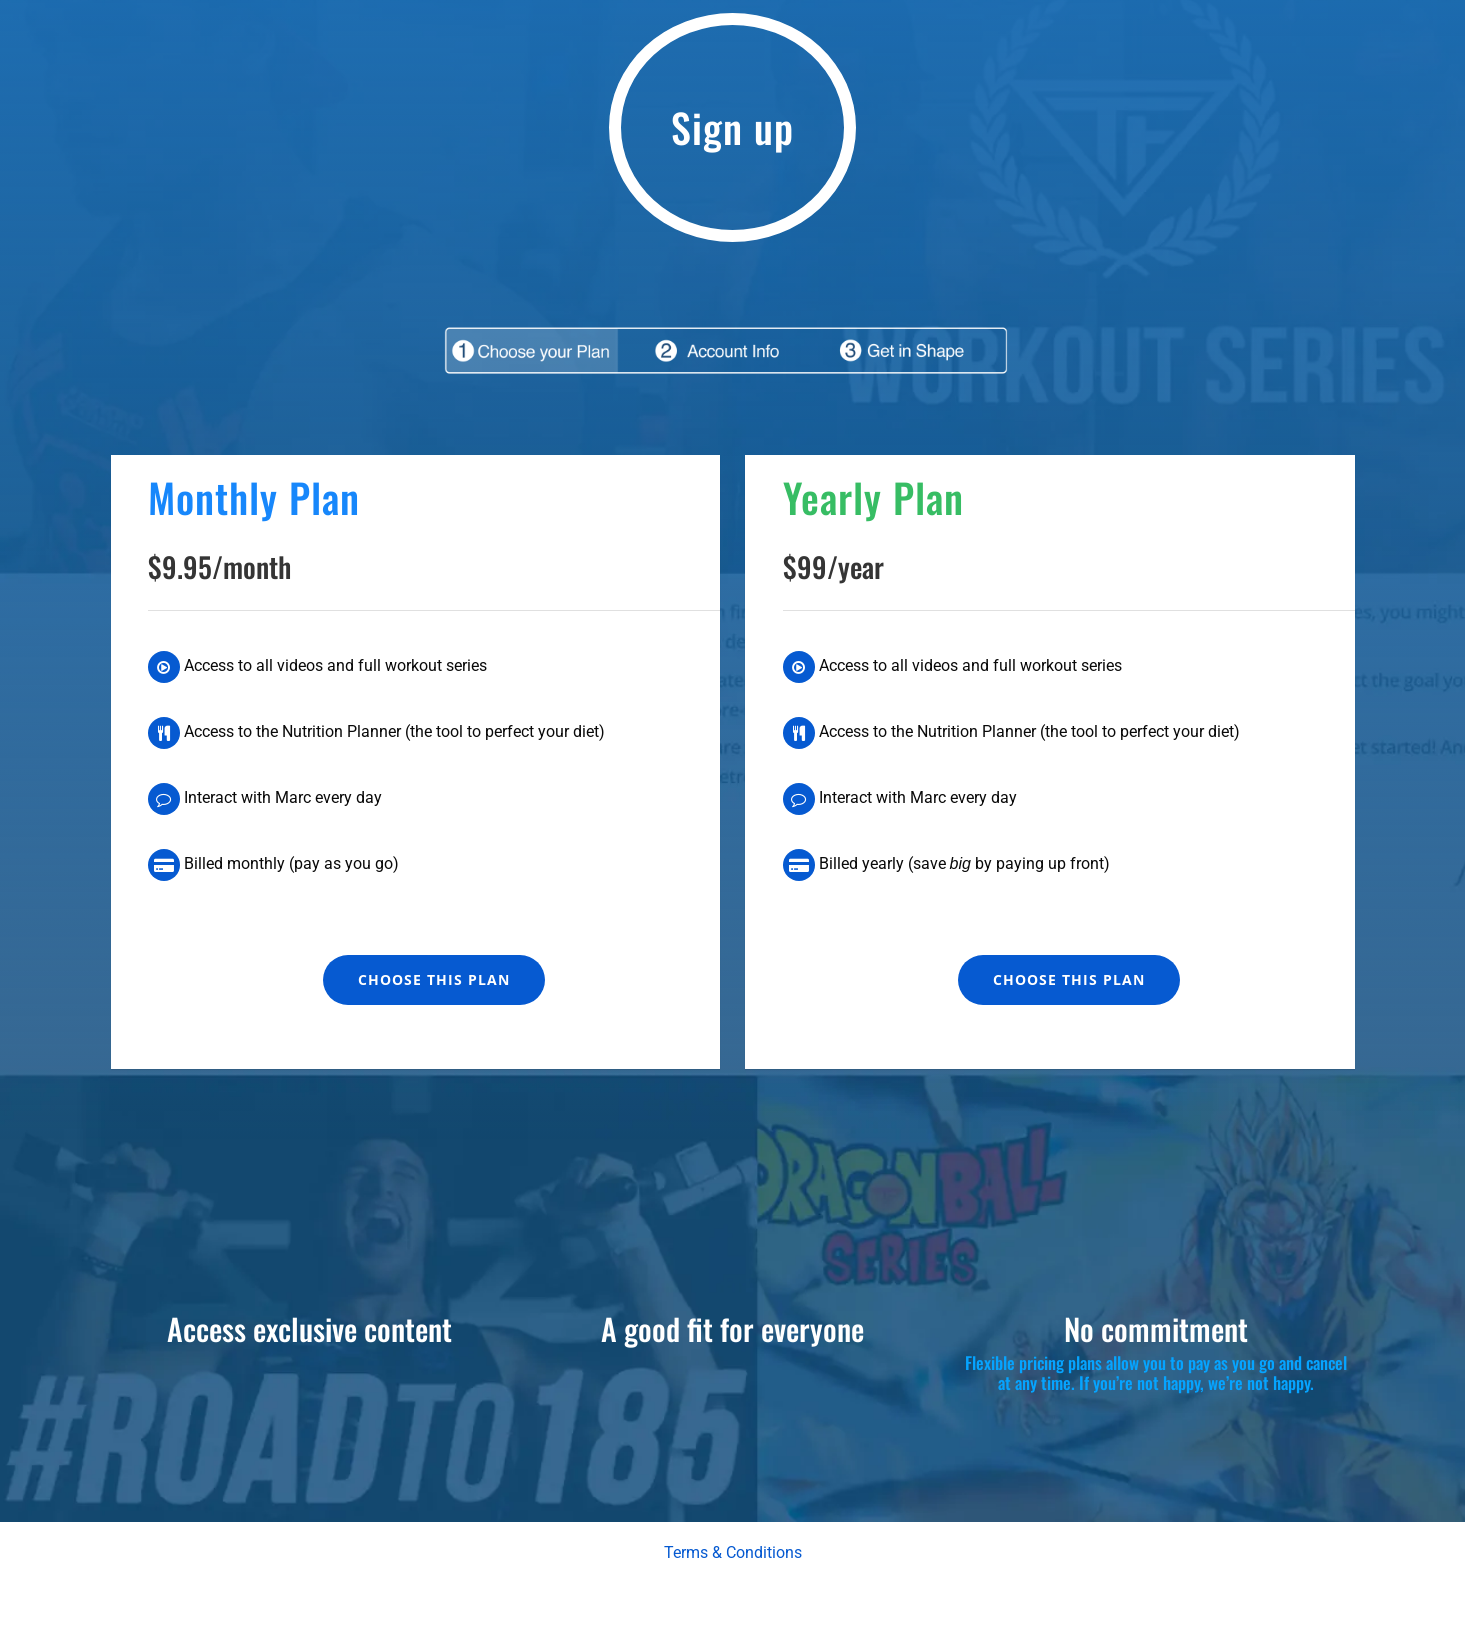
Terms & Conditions (733, 1552)
